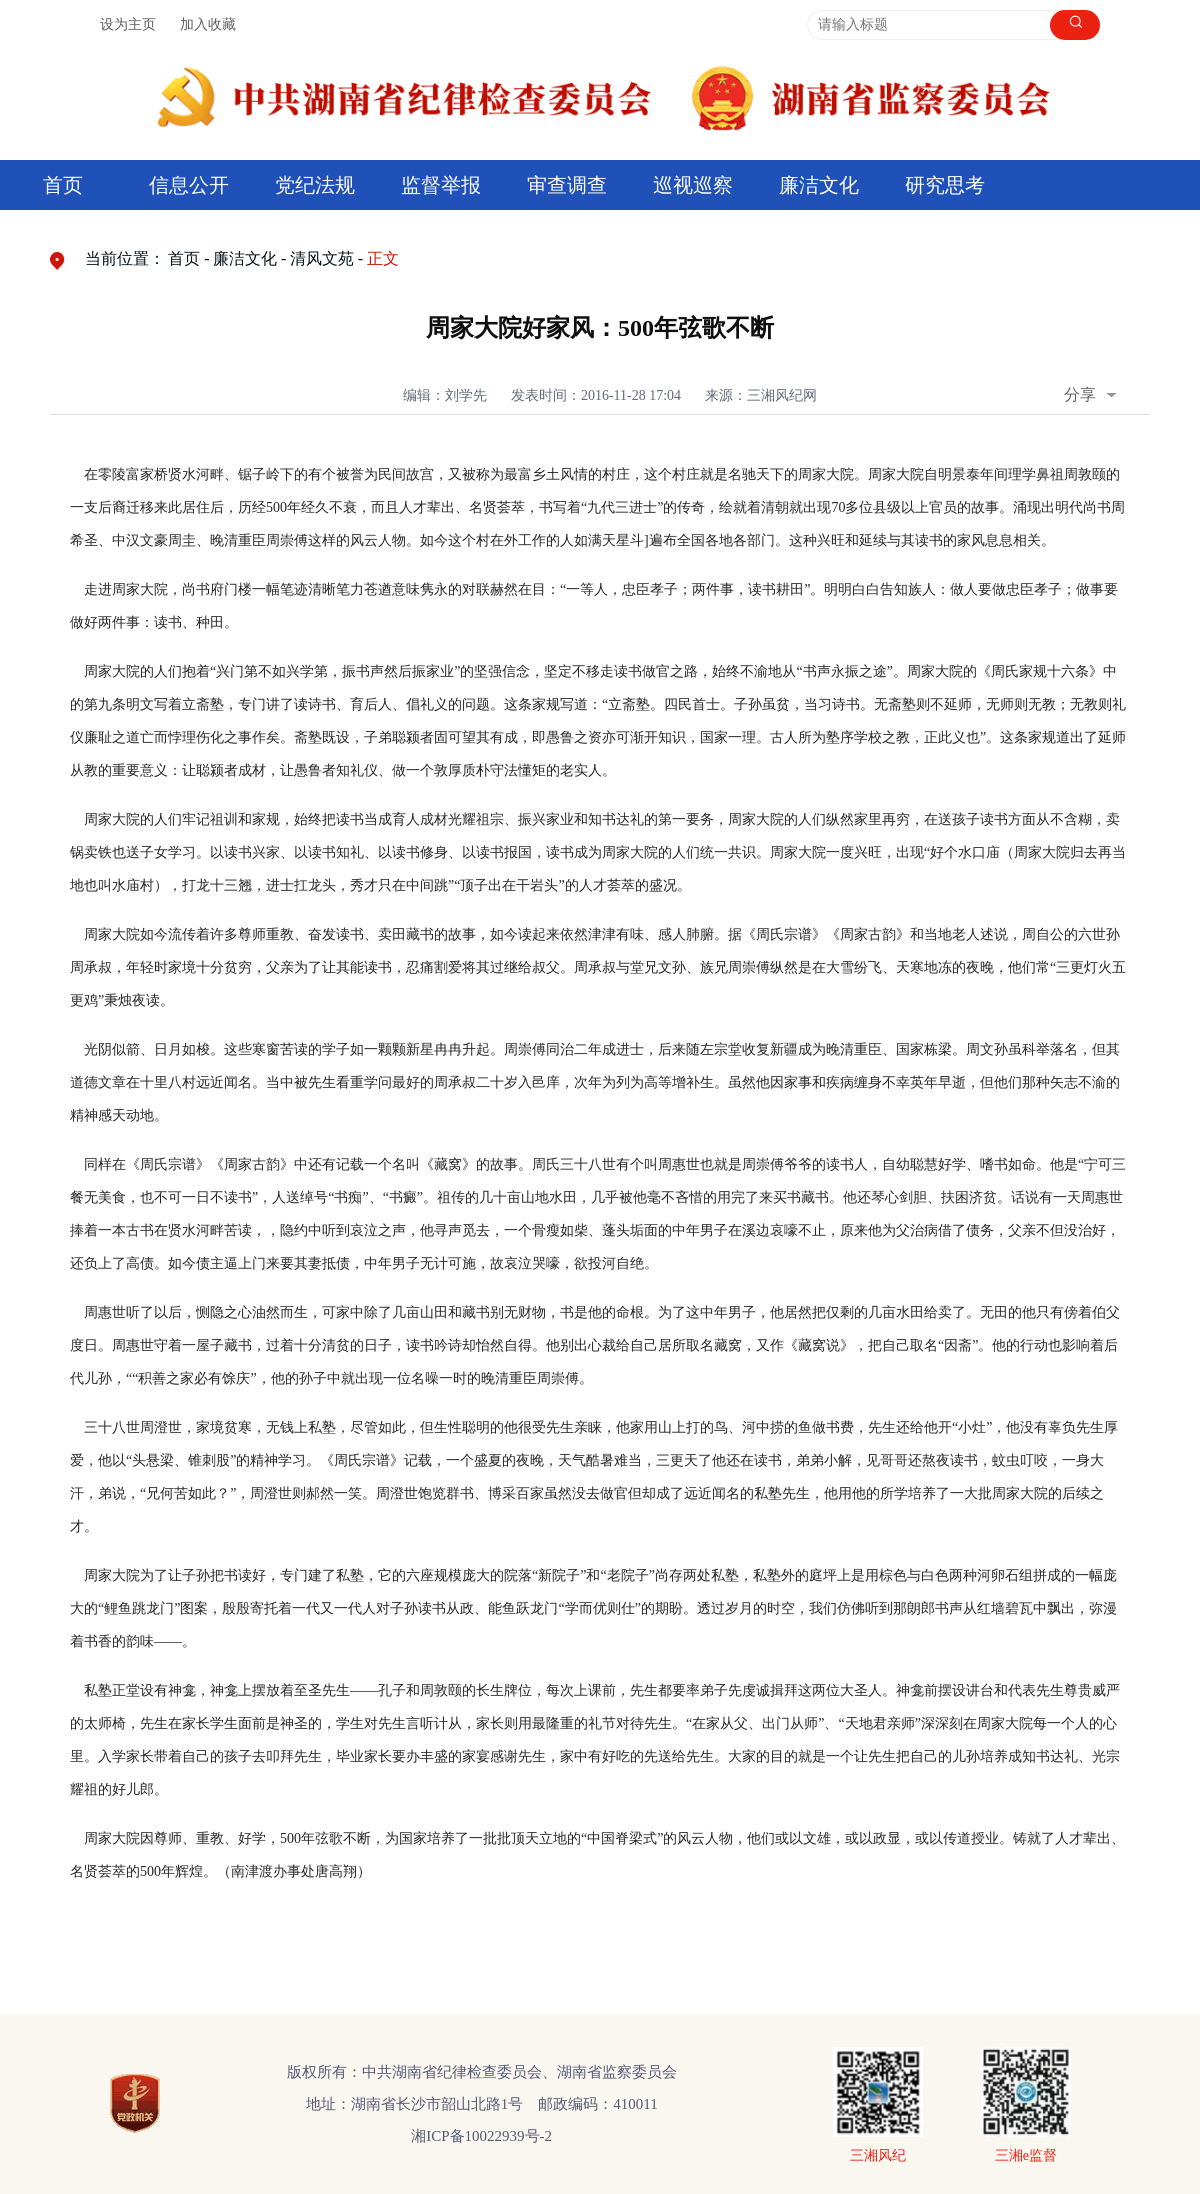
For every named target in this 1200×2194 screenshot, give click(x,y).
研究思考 (945, 185)
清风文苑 (322, 258)
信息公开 (189, 185)
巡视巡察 (693, 185)
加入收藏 (208, 24)
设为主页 (128, 24)
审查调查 (567, 185)
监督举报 (441, 185)
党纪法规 (315, 185)
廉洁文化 (819, 185)
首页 (63, 185)
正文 (383, 258)
